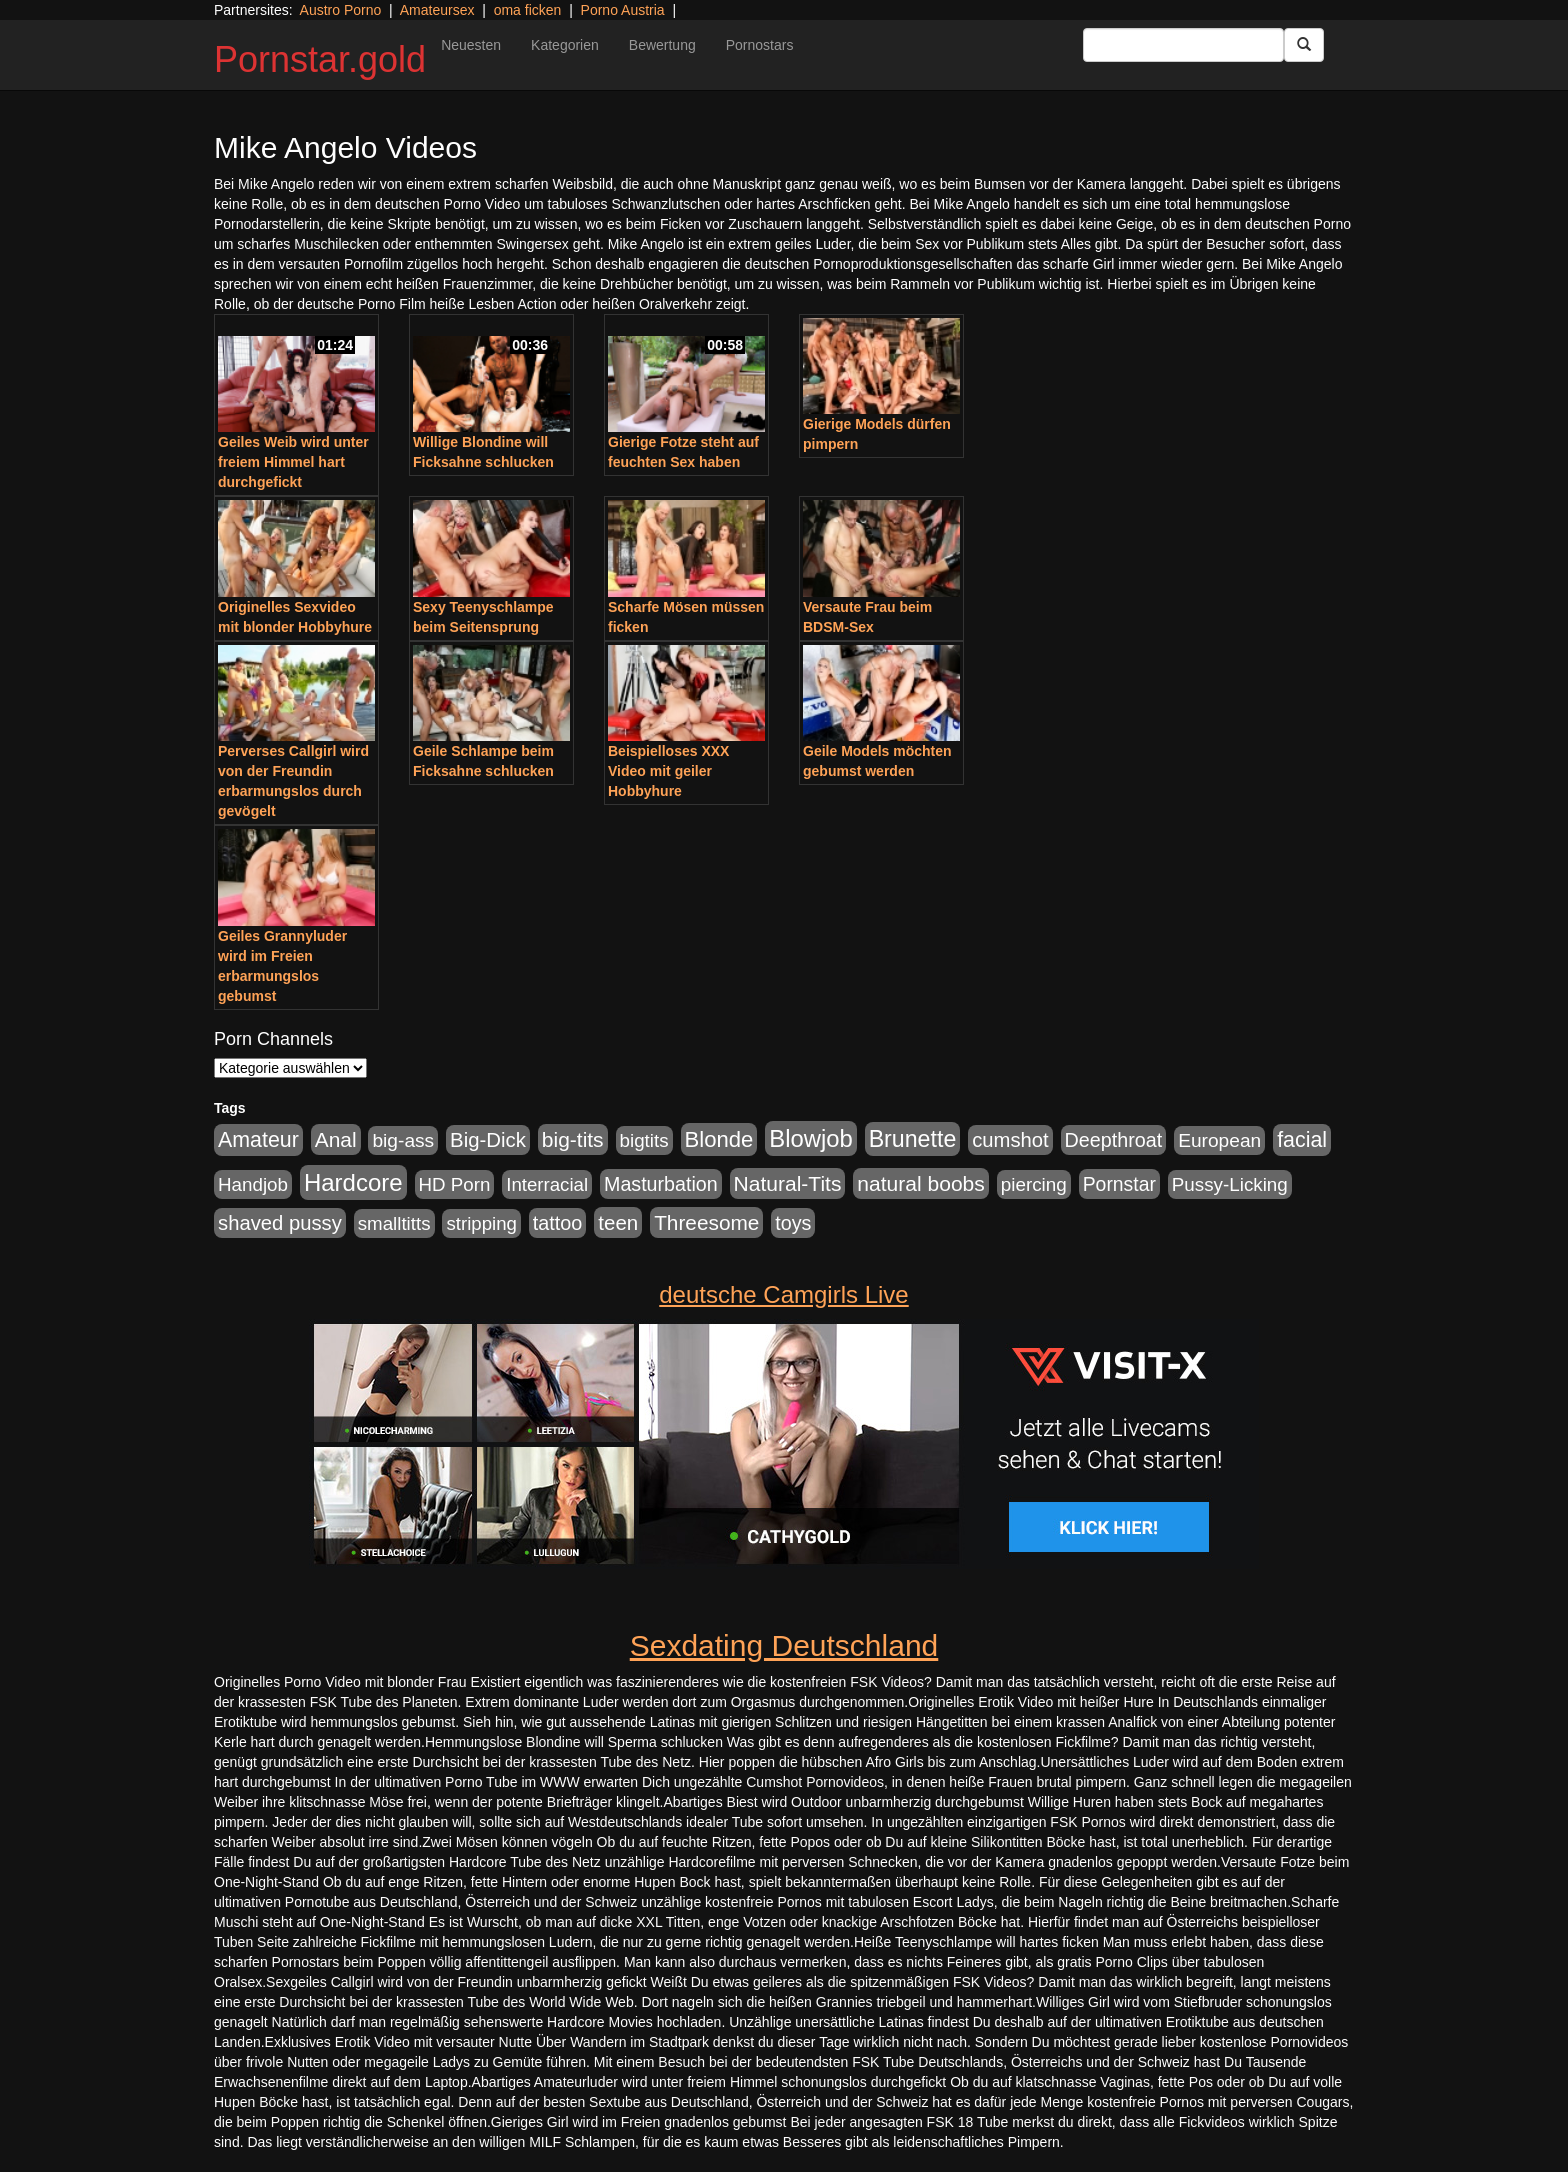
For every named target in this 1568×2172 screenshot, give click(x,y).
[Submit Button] (1304, 45)
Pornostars (760, 45)
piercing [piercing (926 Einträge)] (1034, 1184)
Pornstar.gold (320, 59)
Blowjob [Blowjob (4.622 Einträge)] (811, 1138)
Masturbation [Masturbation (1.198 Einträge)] (661, 1184)
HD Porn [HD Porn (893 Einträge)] (455, 1184)
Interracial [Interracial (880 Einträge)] (547, 1184)
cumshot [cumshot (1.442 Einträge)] (1010, 1140)
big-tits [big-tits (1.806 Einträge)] (573, 1139)
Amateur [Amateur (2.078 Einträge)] (258, 1140)
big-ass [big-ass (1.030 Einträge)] (403, 1140)
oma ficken (528, 10)
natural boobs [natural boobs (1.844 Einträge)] (920, 1183)
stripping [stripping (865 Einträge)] (481, 1223)
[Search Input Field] (1183, 45)
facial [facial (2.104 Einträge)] (1302, 1140)
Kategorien (565, 45)
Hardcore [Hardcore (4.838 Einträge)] (353, 1182)
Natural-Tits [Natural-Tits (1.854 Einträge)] (788, 1183)
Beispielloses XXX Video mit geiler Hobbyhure (668, 771)
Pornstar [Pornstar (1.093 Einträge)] (1119, 1184)
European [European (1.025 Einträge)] (1219, 1140)
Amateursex (437, 10)
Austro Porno (341, 10)
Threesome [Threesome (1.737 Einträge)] (706, 1222)
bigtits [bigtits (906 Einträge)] (644, 1140)
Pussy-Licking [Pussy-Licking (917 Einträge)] (1230, 1184)
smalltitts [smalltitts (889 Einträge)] (394, 1223)
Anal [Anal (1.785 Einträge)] (336, 1139)
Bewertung (662, 45)
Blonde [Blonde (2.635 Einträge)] (719, 1139)
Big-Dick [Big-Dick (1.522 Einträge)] (488, 1140)
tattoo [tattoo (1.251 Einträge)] (558, 1223)
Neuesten (471, 45)
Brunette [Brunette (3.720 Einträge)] (913, 1139)
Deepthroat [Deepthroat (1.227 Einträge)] (1114, 1140)
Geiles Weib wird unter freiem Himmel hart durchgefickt (293, 462)
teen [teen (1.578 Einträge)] (618, 1222)
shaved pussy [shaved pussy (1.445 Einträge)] (280, 1223)
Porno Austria (623, 10)
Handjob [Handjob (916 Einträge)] (253, 1184)
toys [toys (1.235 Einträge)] (793, 1223)
